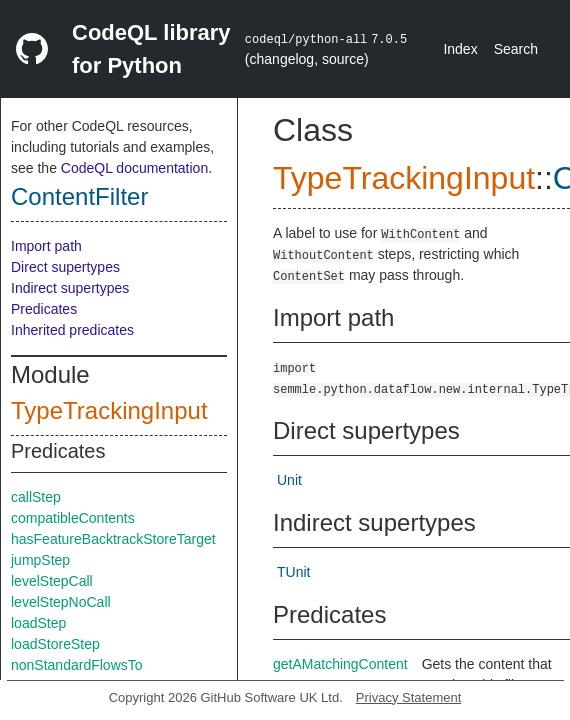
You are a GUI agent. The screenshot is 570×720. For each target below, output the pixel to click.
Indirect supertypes (70, 288)
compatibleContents (73, 518)
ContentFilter (79, 196)
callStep (36, 497)
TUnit (293, 572)
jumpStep (40, 560)
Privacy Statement (409, 697)
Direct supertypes (65, 267)
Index (460, 49)
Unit (289, 480)
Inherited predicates (72, 330)
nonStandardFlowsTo (77, 665)
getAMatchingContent (340, 664)
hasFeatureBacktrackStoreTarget (113, 539)
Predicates (44, 309)
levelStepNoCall (61, 602)
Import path (46, 246)
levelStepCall (52, 581)
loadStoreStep (55, 644)
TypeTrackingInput (109, 410)
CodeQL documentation (134, 168)
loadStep (38, 623)
